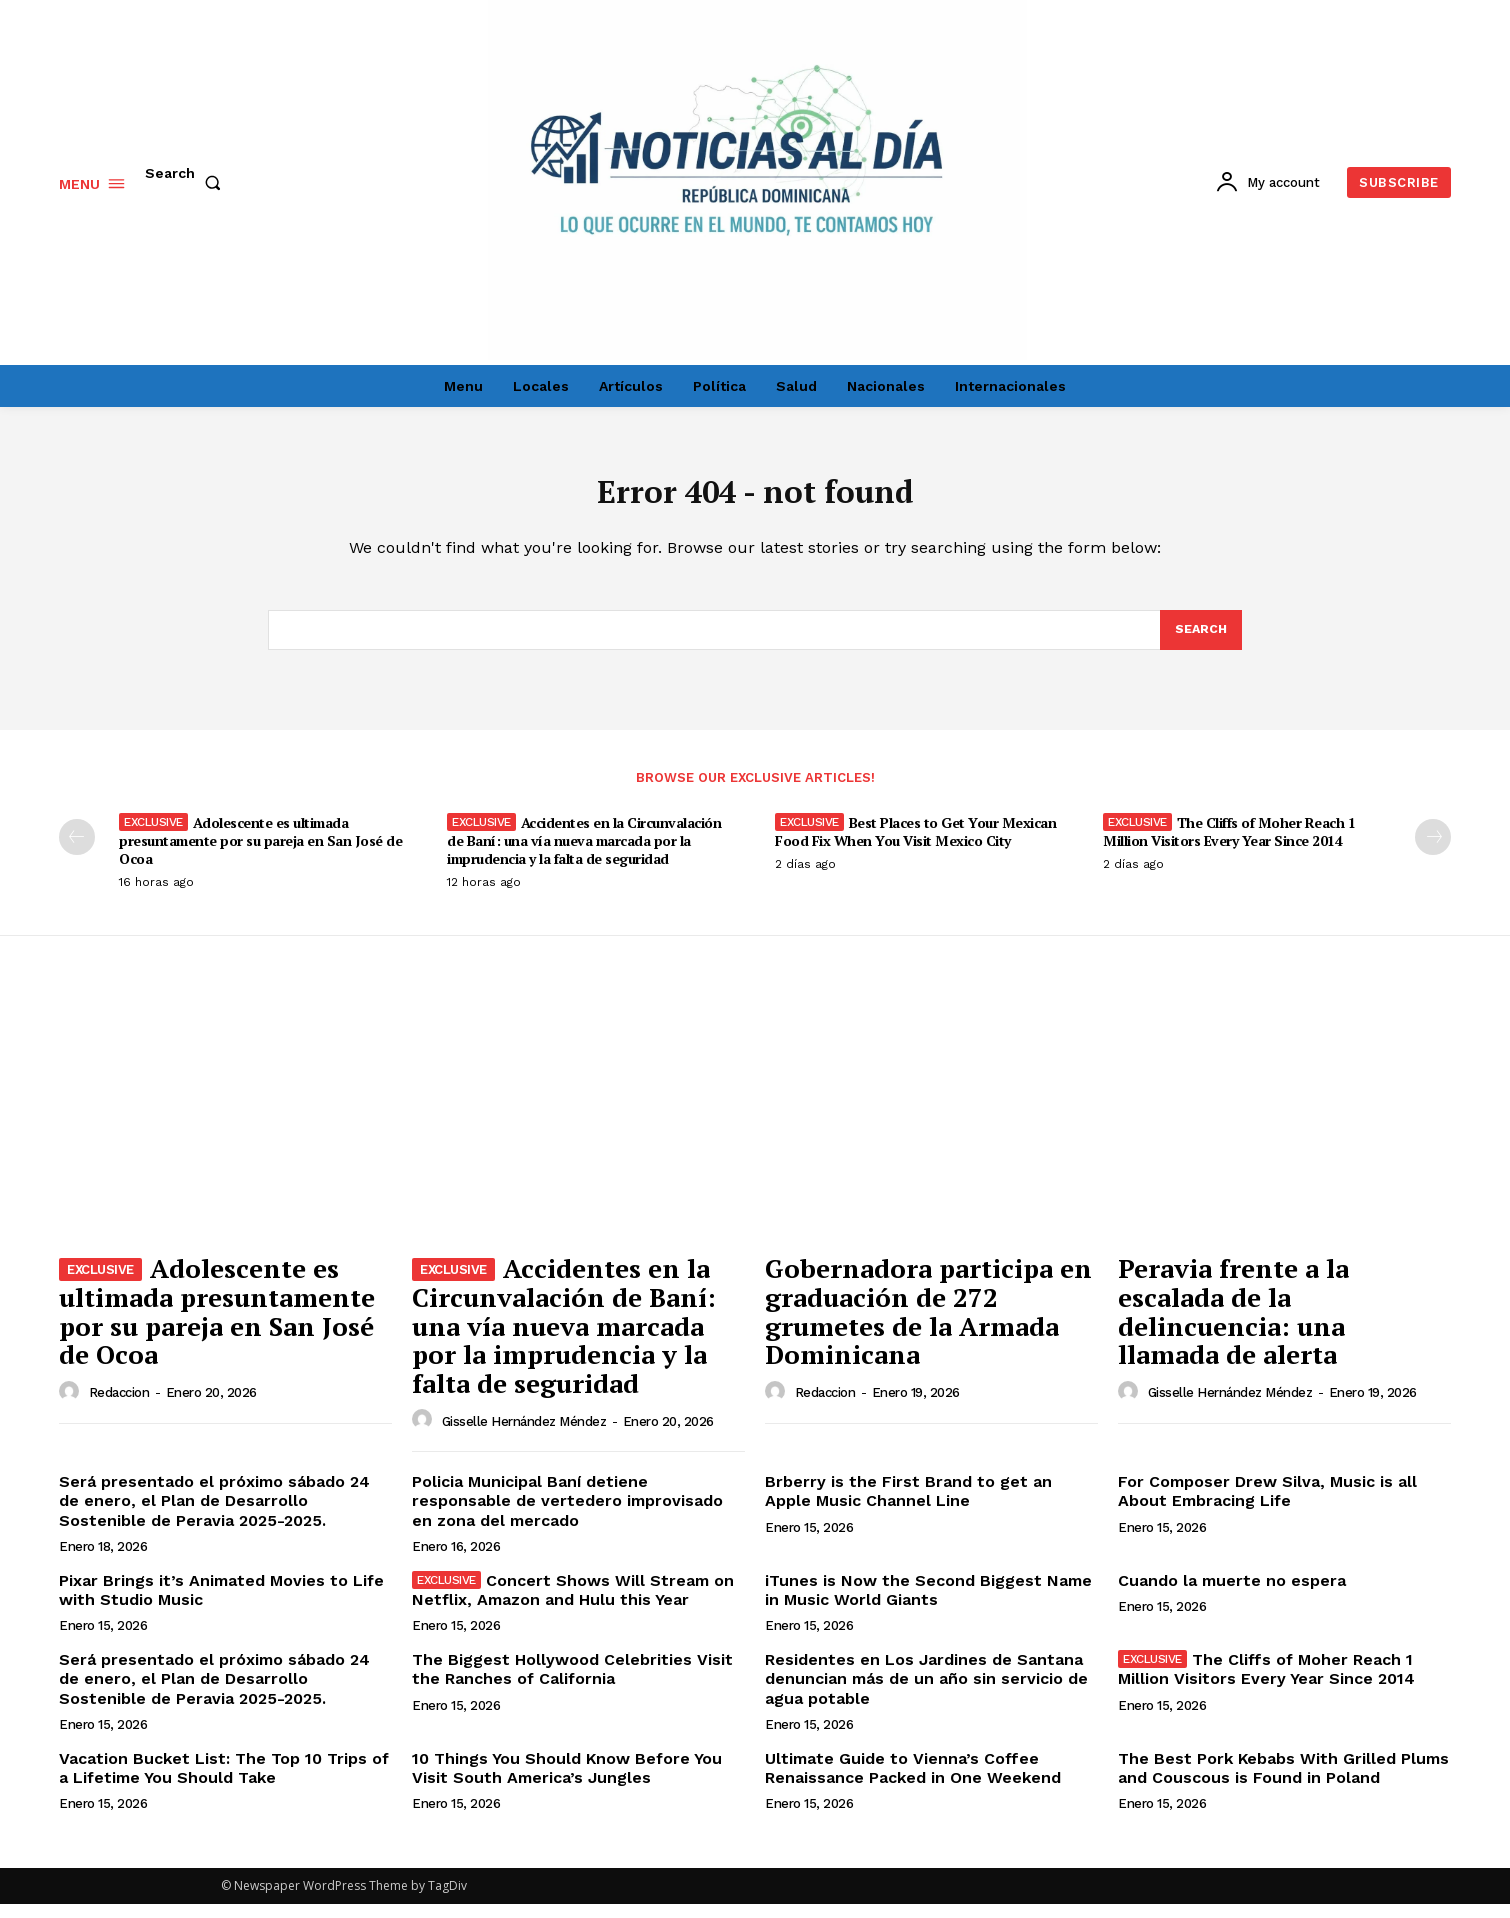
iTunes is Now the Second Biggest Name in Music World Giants (928, 1604)
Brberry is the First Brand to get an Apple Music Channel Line (908, 1505)
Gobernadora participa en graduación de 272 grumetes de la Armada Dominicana (928, 1325)
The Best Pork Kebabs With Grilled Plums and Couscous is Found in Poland (1283, 1782)
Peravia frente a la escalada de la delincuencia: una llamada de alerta (1233, 1325)
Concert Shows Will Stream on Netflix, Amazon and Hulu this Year (573, 1604)
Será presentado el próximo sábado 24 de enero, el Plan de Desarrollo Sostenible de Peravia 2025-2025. (214, 1514)
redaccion (119, 1406)
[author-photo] (72, 1405)
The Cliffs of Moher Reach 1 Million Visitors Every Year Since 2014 (1229, 844)
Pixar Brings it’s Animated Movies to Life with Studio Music (221, 1604)
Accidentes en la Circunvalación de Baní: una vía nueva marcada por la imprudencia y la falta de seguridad (584, 853)
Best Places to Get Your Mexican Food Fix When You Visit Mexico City (915, 844)
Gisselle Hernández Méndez (524, 1434)
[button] (187, 183)
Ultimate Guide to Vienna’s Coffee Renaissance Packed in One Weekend (913, 1782)
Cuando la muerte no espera (1232, 1594)
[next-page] (1433, 850)
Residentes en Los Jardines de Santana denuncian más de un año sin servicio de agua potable (926, 1692)
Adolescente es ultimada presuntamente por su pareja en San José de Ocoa (260, 853)
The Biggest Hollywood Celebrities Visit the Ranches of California (572, 1683)
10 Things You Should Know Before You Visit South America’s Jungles (567, 1782)
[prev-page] (77, 850)
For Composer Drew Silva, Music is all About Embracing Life (1267, 1505)
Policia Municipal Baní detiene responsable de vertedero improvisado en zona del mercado (567, 1514)
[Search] (1200, 642)
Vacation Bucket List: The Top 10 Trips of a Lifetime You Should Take (224, 1782)
